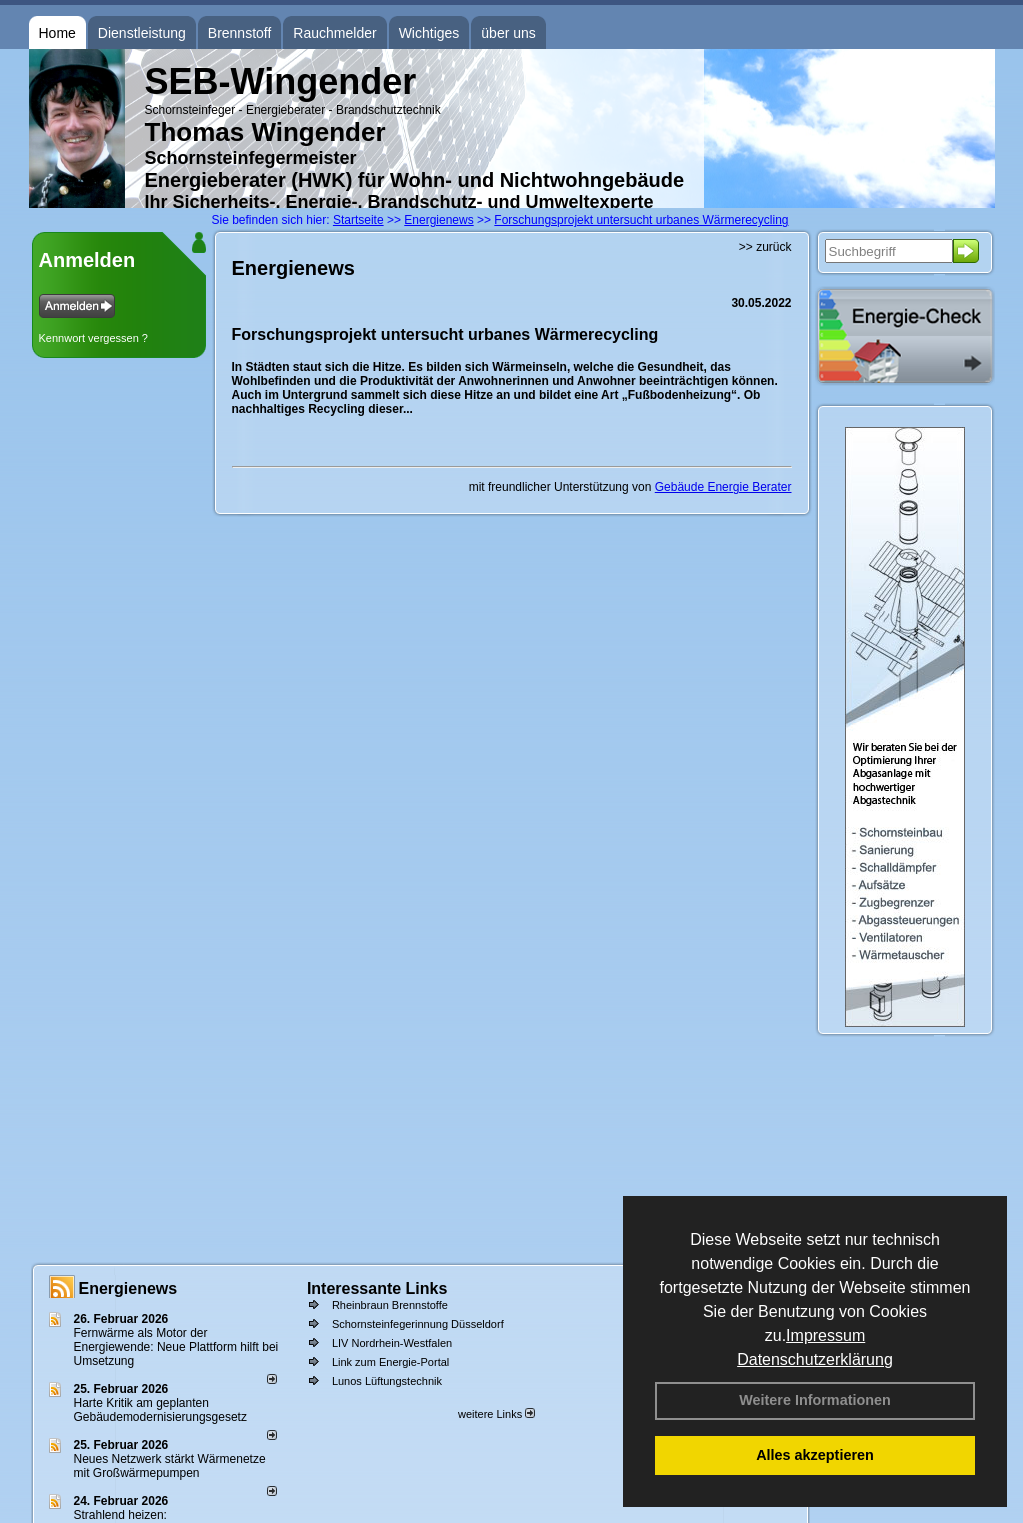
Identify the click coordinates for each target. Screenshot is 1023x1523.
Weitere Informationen (815, 1400)
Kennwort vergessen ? (93, 338)
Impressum (825, 1335)
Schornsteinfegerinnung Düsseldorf (418, 1324)
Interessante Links (377, 1288)
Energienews (128, 1288)
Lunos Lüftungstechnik (387, 1381)
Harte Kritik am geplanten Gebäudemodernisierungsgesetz (160, 1410)
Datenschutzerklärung (815, 1359)
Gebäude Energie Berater (723, 487)
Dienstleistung (142, 33)
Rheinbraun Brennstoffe (390, 1305)
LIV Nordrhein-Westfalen (392, 1343)
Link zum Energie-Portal (390, 1362)
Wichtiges (429, 33)
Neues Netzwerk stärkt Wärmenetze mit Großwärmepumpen (170, 1466)
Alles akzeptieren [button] (815, 1455)
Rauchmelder (334, 33)
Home (57, 33)
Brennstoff (240, 33)
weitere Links (496, 1414)
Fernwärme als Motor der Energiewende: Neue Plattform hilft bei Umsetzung (176, 1347)
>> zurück (765, 247)
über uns (508, 33)
